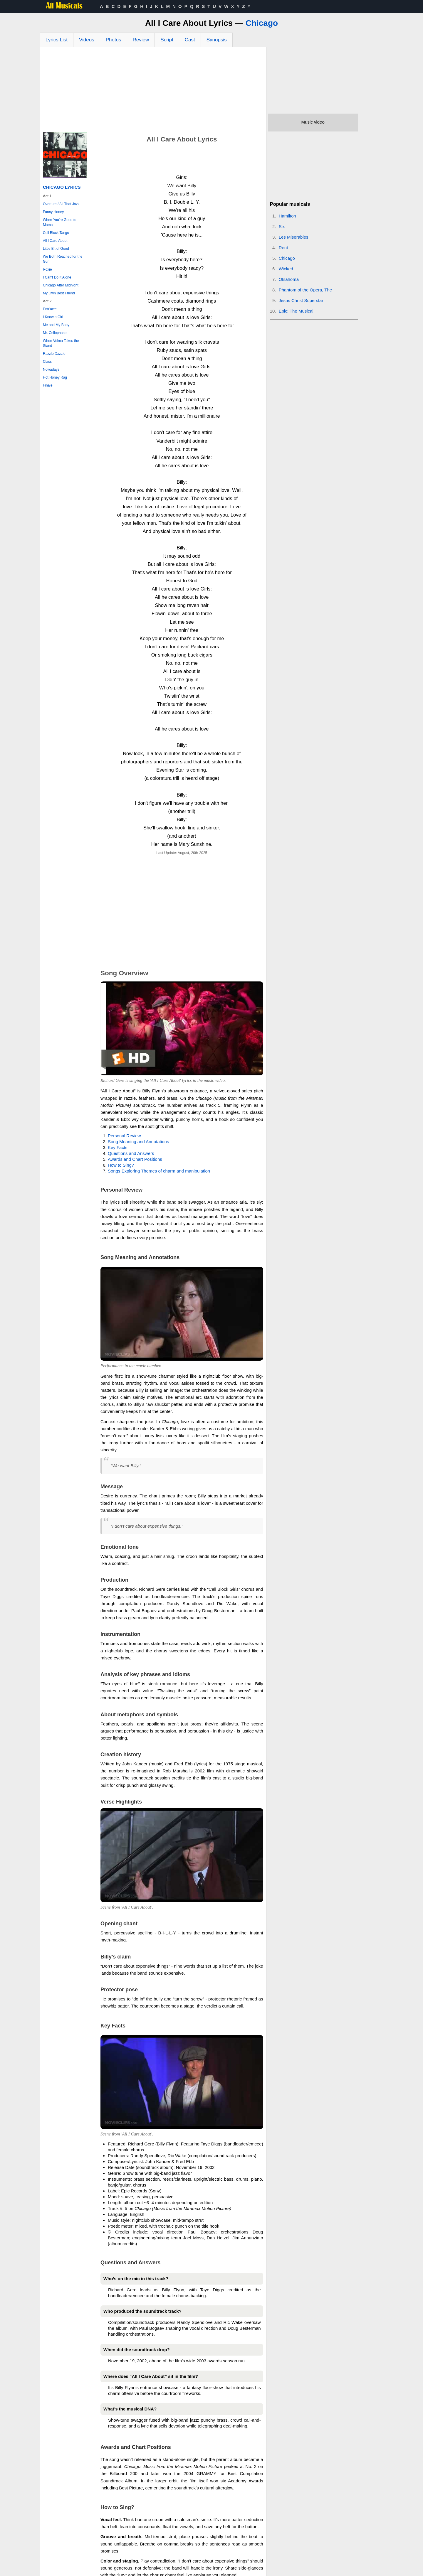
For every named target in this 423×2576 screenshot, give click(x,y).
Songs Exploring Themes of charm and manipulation (159, 1170)
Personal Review (124, 1135)
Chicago (262, 23)
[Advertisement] (153, 91)
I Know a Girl (53, 317)
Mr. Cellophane (55, 333)
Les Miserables (293, 237)
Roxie (47, 269)
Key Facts (117, 1147)
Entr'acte (50, 309)
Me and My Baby (56, 325)
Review (141, 40)
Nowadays (51, 369)
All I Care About (55, 241)
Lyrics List (57, 40)
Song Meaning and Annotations (138, 1141)
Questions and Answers (131, 1153)
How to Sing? (121, 1165)
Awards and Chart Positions (135, 1159)
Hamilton (287, 215)
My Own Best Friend (59, 293)
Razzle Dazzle (54, 354)
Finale (48, 385)
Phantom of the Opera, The (305, 289)
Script (166, 40)
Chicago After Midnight (60, 285)
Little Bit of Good (56, 249)
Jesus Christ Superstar (301, 300)
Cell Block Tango (56, 233)
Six (282, 226)
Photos (113, 40)
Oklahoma (289, 279)
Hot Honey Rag (55, 377)
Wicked (286, 268)
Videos (86, 40)
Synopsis (217, 40)
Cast (190, 40)
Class (47, 362)
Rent (283, 247)
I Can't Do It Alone (57, 277)
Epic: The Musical (296, 310)
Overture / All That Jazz (61, 204)
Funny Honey (53, 212)
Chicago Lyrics (62, 187)
